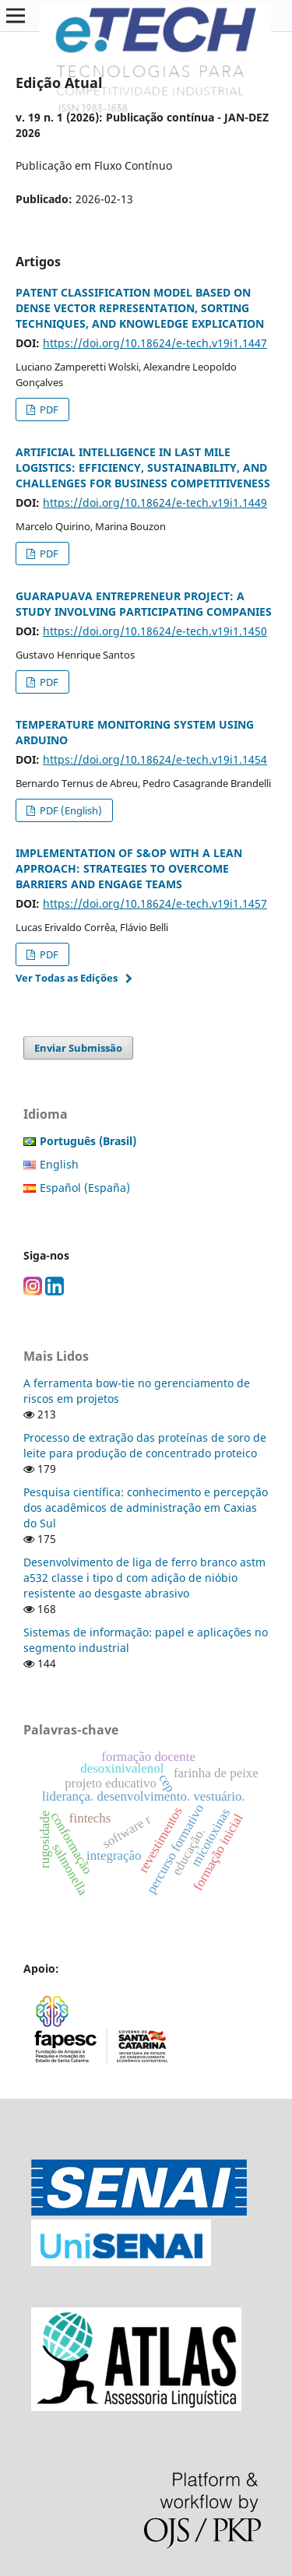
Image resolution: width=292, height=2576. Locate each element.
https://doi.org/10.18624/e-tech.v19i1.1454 (155, 759)
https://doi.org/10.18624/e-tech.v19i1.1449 (155, 502)
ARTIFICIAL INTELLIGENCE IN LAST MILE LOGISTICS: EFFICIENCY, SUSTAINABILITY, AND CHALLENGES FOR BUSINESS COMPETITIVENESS (143, 467)
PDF (47, 409)
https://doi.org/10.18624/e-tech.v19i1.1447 (155, 343)
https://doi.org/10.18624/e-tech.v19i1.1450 (155, 631)
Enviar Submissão (78, 1048)
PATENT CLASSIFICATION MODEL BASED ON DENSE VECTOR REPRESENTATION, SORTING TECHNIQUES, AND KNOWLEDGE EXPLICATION (140, 308)
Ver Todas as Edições (67, 978)
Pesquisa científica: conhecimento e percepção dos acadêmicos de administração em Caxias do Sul (145, 1507)
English (59, 1164)
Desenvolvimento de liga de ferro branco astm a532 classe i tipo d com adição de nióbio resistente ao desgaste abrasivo (144, 1578)
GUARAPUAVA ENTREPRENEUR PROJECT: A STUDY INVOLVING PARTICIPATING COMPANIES (144, 604)
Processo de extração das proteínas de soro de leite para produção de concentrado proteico (144, 1445)
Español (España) (85, 1187)
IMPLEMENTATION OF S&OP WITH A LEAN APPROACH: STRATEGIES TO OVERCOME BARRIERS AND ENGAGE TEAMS (129, 868)
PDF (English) (69, 810)
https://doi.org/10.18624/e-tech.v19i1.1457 (155, 903)
